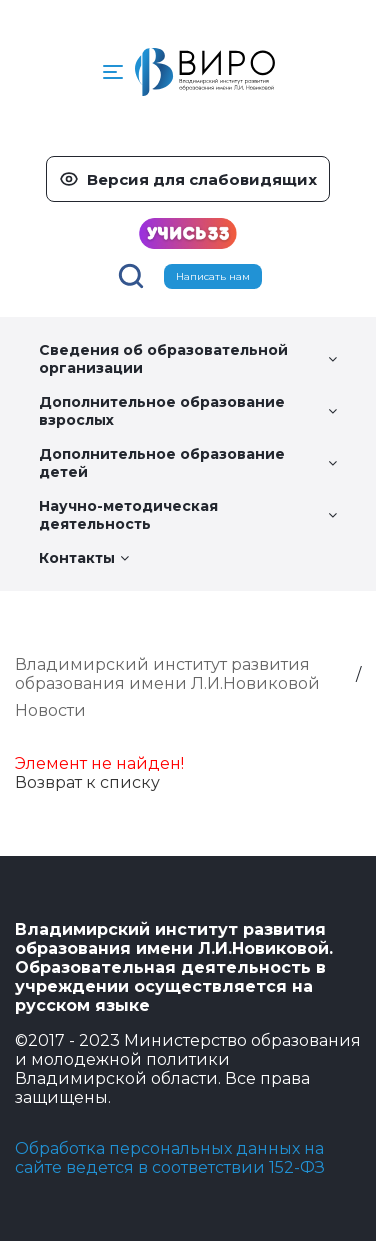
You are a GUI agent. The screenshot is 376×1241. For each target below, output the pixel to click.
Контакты (84, 558)
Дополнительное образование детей (188, 463)
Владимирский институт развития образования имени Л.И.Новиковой (167, 674)
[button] (113, 72)
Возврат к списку (87, 782)
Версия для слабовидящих (202, 179)
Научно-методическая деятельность (188, 515)
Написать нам (213, 276)
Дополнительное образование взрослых (188, 411)
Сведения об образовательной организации (188, 359)
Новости (50, 710)
